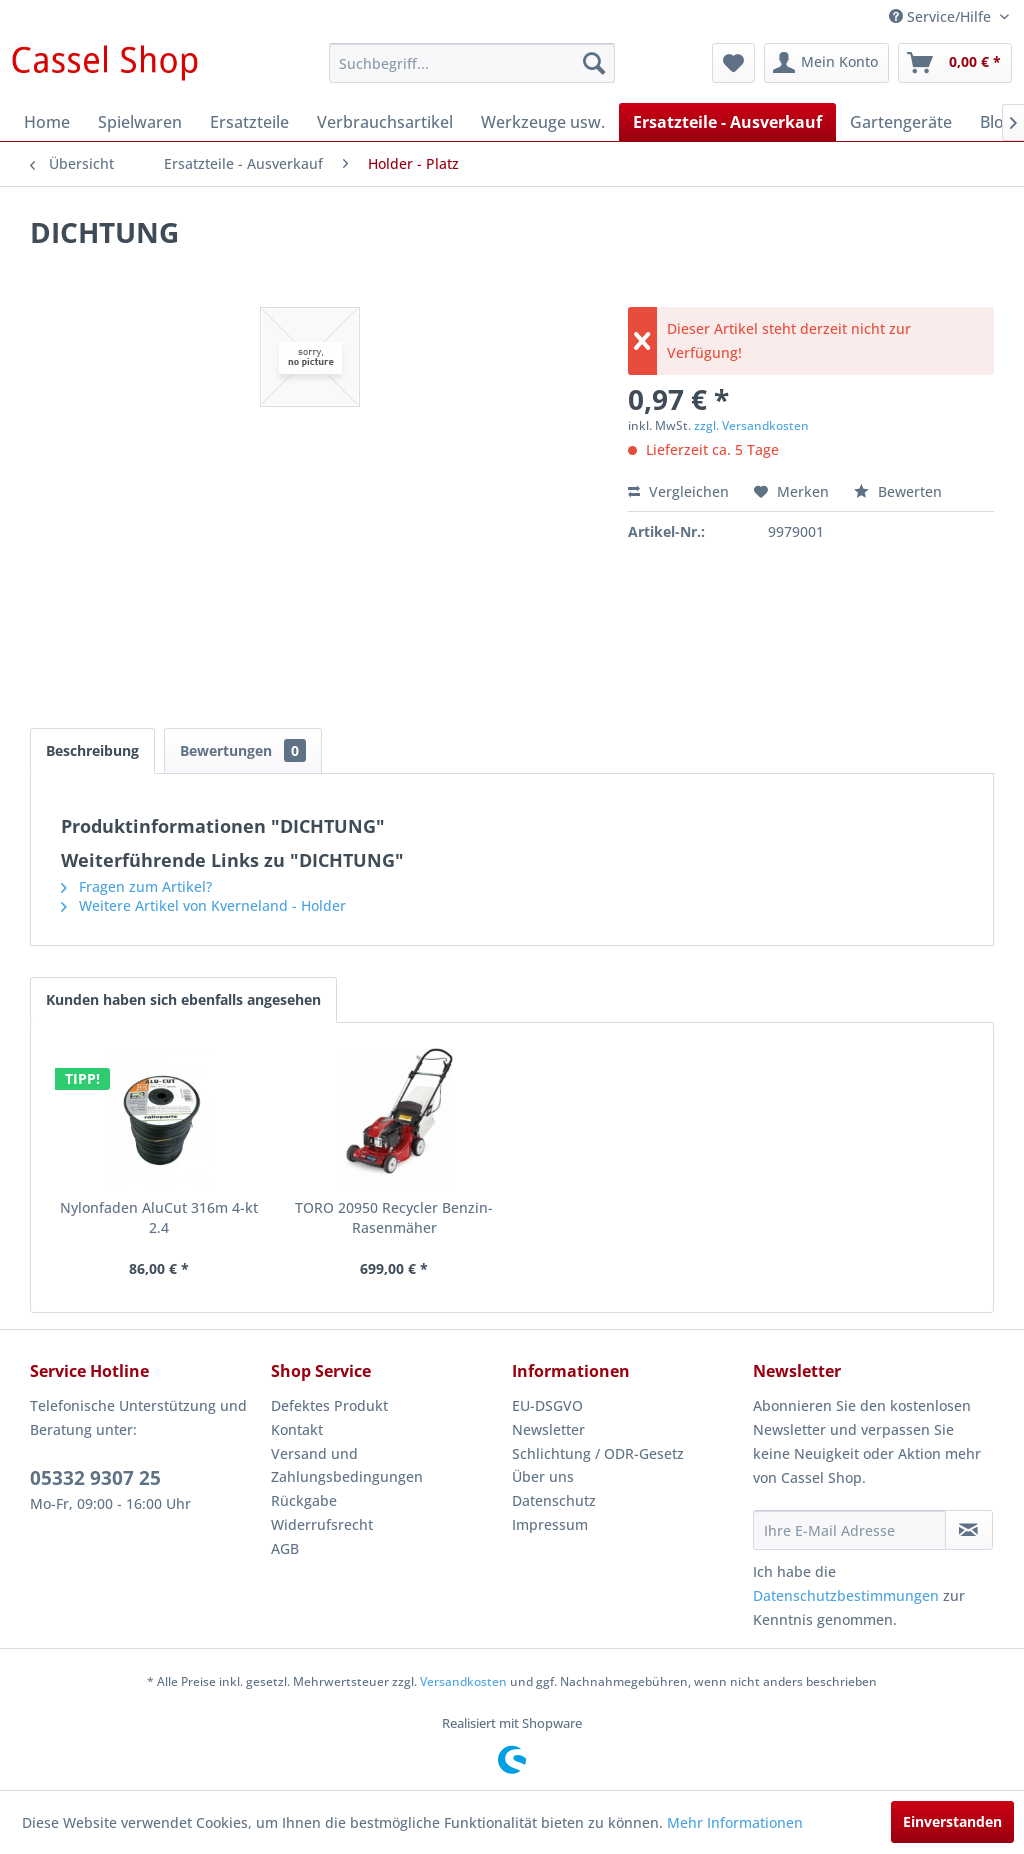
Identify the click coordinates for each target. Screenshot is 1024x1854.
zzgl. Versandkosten (751, 425)
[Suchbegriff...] (472, 63)
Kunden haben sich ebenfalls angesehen (183, 999)
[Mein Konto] (826, 63)
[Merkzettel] (733, 63)
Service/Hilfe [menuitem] (942, 16)
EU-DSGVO (547, 1405)
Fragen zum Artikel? (136, 886)
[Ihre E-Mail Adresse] (849, 1530)
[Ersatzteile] (249, 122)
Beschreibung (92, 750)
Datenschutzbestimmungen (846, 1595)
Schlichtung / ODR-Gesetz (598, 1453)
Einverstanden (952, 1821)
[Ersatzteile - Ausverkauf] (727, 122)
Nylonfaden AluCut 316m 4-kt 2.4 (159, 1217)
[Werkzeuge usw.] (543, 122)
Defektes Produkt (329, 1405)
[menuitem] (472, 63)
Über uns (543, 1476)
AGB (285, 1548)
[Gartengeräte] (901, 122)
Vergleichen (678, 491)
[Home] (47, 122)
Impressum (550, 1524)
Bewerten (898, 491)
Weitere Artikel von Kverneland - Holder (203, 905)
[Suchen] (594, 63)
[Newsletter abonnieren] (969, 1530)
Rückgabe (304, 1500)
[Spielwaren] (140, 122)
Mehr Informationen (735, 1822)
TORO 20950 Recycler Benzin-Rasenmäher (394, 1217)
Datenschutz (554, 1500)
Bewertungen (243, 750)
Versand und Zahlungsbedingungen (347, 1465)
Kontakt (297, 1429)
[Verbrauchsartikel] (385, 122)
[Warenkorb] (955, 63)
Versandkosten (463, 1681)
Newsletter (548, 1429)
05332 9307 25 (95, 1478)
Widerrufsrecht (322, 1524)
